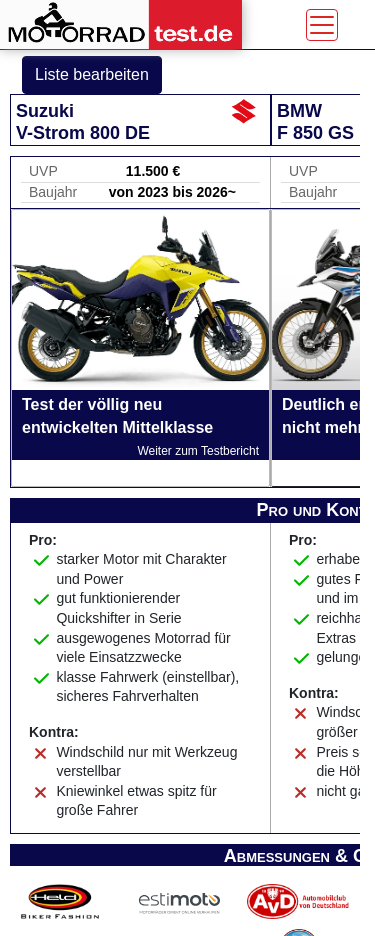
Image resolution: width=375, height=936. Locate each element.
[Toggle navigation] (322, 25)
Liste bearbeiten (92, 74)
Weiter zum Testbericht (198, 451)
